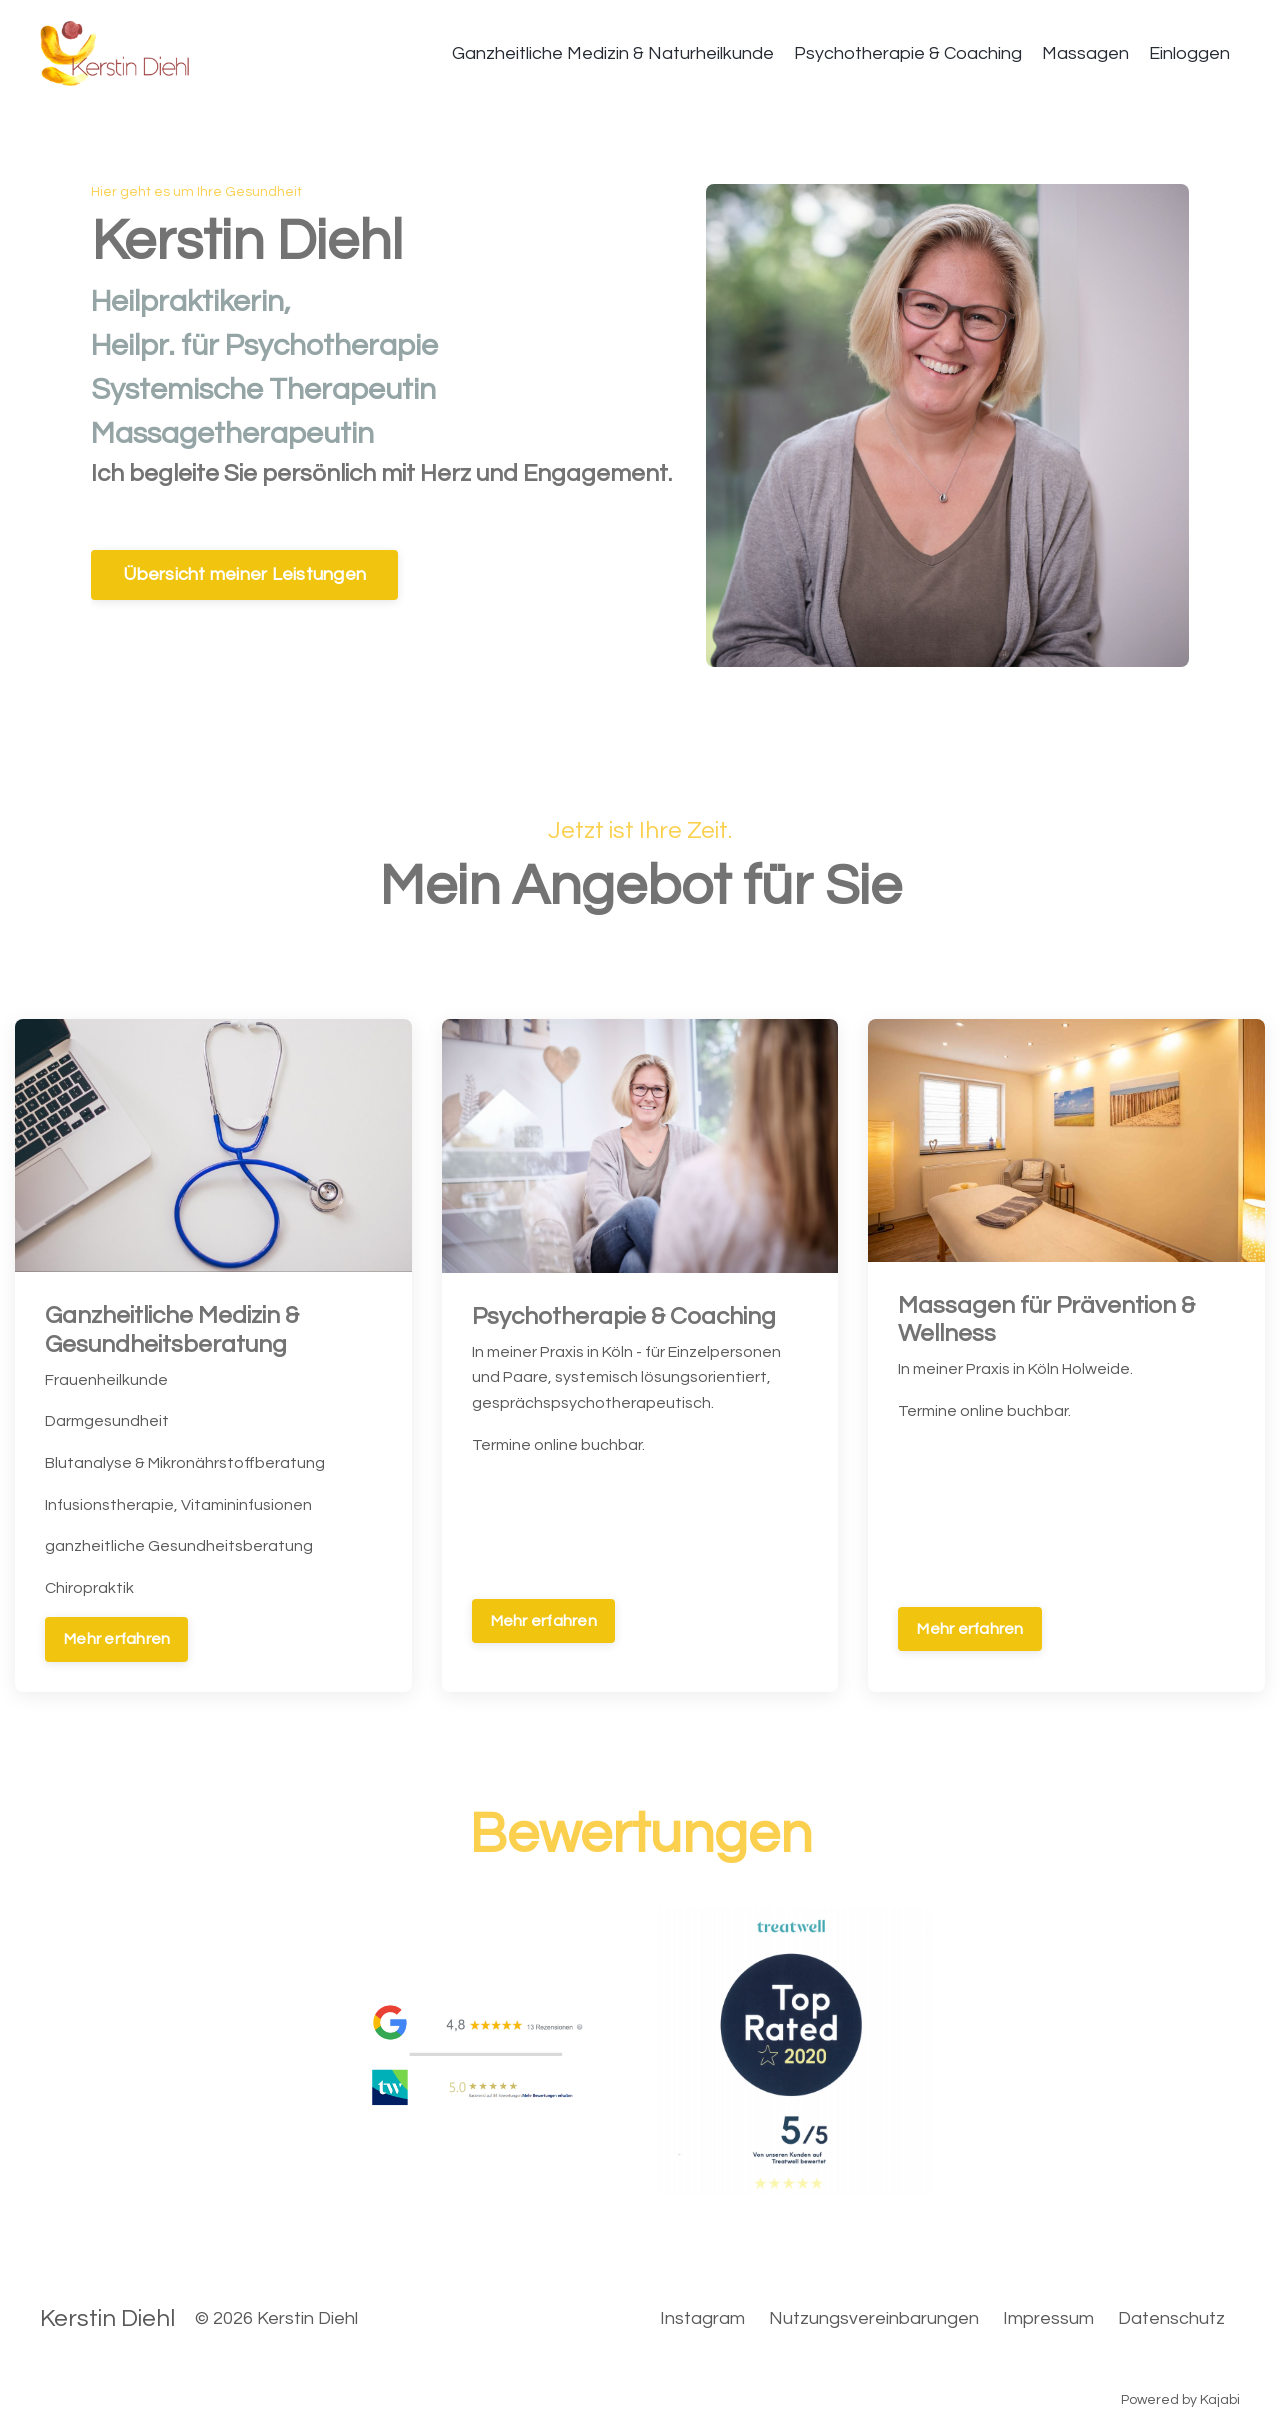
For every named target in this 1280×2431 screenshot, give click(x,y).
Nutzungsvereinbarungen (874, 2318)
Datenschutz (1171, 2318)
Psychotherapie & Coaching (908, 53)
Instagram (702, 2318)
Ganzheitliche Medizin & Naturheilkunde (613, 53)
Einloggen (1189, 53)
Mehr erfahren (116, 1639)
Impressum (1048, 2318)
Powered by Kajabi (1180, 2400)
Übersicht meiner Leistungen (244, 575)
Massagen (1085, 53)
